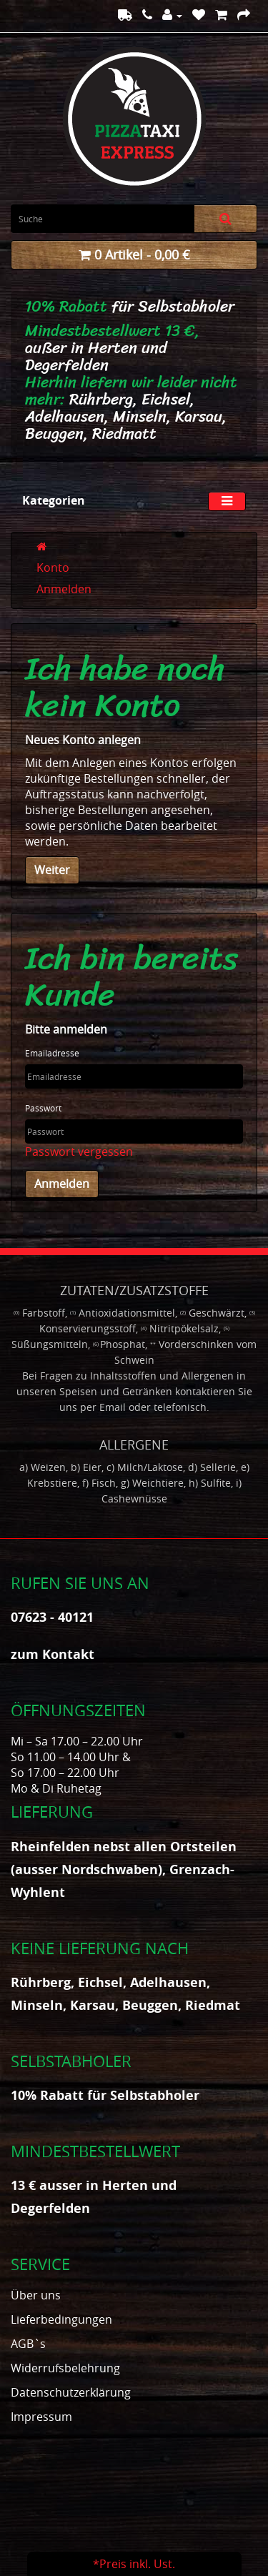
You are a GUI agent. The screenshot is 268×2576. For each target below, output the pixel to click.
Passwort (43, 1108)
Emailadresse (52, 1053)
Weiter (52, 870)
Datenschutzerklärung (71, 2392)
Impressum (41, 2416)
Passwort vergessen (79, 1151)
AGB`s (28, 2344)
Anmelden (63, 589)
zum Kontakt (52, 1654)
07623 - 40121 (52, 1617)
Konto (52, 567)
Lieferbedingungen (61, 2319)
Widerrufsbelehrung (65, 2368)
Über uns (36, 2295)
